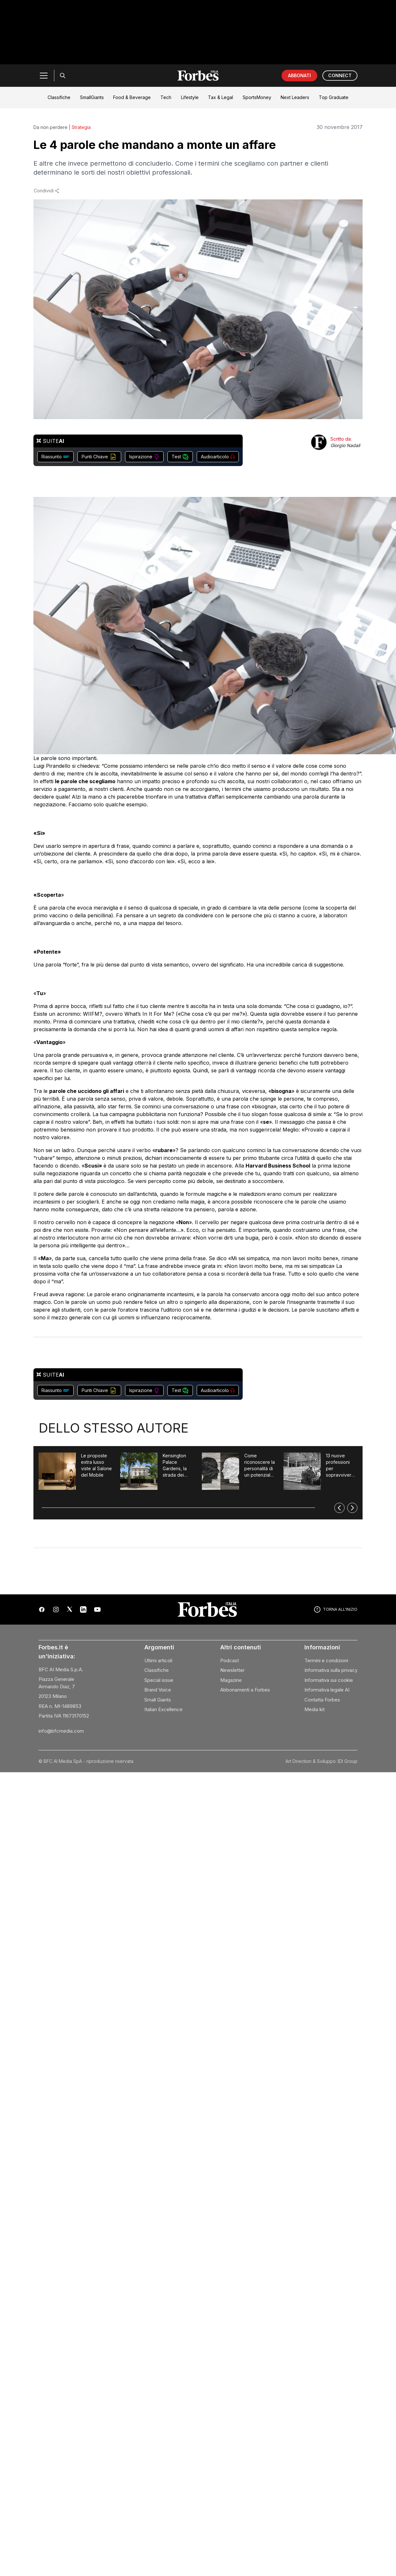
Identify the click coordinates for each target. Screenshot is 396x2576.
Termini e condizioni (326, 1660)
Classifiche (59, 97)
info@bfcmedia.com (61, 1731)
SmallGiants (92, 97)
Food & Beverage (132, 97)
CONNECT (340, 75)
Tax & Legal (220, 97)
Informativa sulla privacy (330, 1670)
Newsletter (232, 1670)
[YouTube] (97, 1609)
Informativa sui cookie (328, 1680)
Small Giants (157, 1700)
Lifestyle (190, 97)
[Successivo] (352, 1508)
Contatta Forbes (322, 1700)
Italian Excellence (163, 1709)
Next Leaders (295, 97)
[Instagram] (56, 1609)
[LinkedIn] (83, 1609)
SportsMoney (257, 97)
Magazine (231, 1680)
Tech (165, 97)
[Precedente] (339, 1508)
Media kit (314, 1709)
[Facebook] (42, 1609)
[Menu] (44, 75)
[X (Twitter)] (69, 1609)
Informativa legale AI (326, 1690)
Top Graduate (333, 97)
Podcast (229, 1660)
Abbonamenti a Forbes (245, 1690)
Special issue (158, 1680)
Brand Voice (157, 1690)
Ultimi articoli (158, 1660)
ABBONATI (299, 75)
